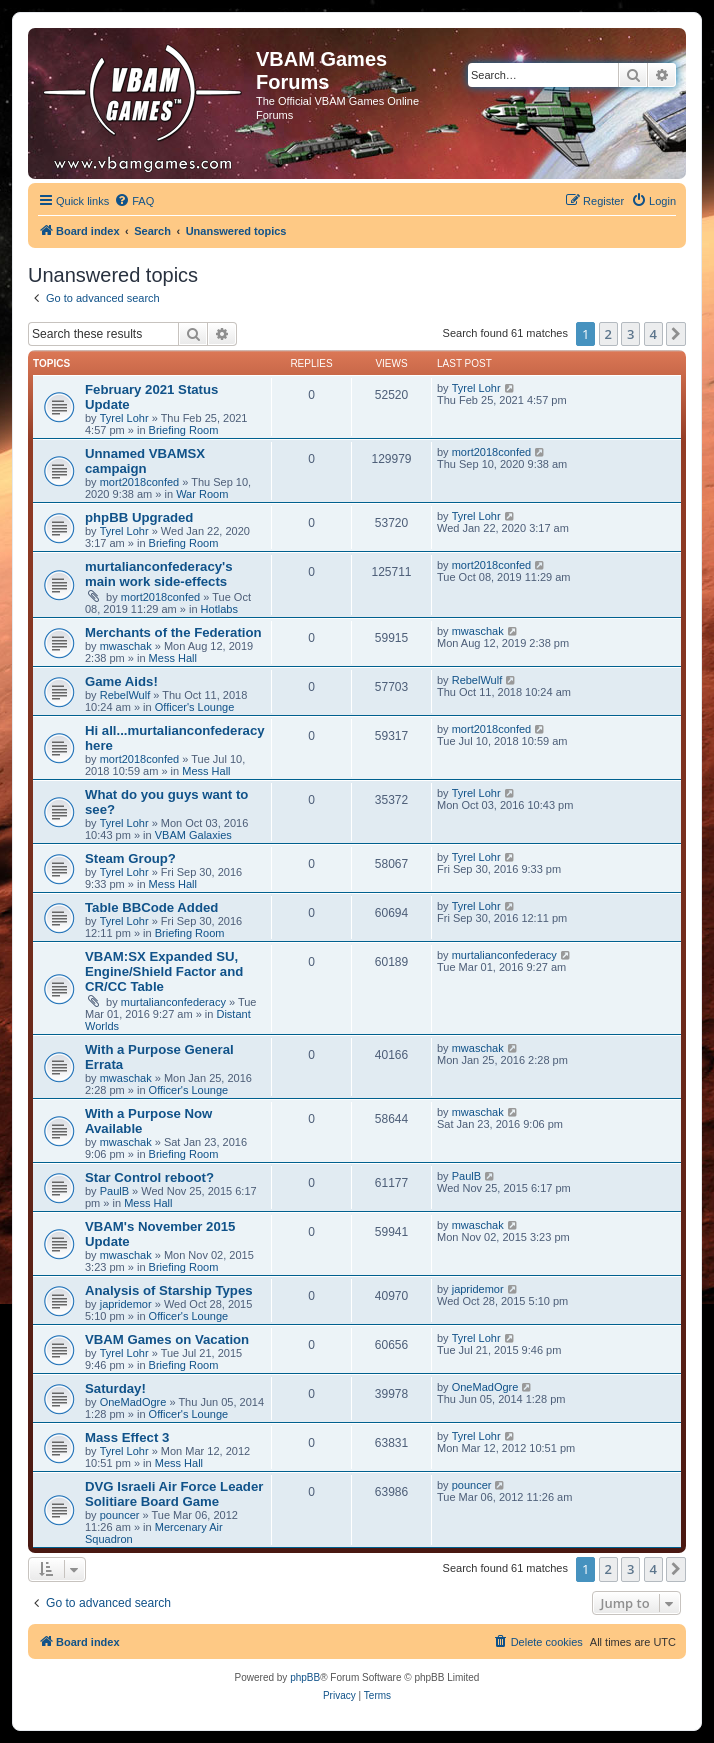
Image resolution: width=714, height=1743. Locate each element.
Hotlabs (219, 609)
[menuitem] (134, 201)
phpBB (305, 1677)
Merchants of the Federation (173, 632)
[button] (676, 334)
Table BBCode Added (151, 907)
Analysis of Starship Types (169, 1290)
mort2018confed (140, 482)
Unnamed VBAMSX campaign (145, 461)
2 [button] (608, 334)
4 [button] (653, 334)
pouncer (120, 1515)
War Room (202, 494)
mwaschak (126, 646)
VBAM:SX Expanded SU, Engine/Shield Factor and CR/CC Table (164, 971)
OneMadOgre (133, 1402)
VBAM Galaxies (193, 835)
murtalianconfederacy (173, 1002)
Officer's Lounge (195, 707)
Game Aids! (121, 681)
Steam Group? (130, 858)
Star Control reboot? (149, 1177)
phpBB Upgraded (139, 517)
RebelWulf (125, 695)
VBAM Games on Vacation (167, 1339)
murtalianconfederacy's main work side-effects (159, 574)
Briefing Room (184, 430)
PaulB (114, 1191)
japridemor (126, 1304)
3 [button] (630, 334)
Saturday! (115, 1388)
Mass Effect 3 (127, 1437)
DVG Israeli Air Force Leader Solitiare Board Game (174, 1494)
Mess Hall (173, 658)
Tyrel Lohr (124, 418)
